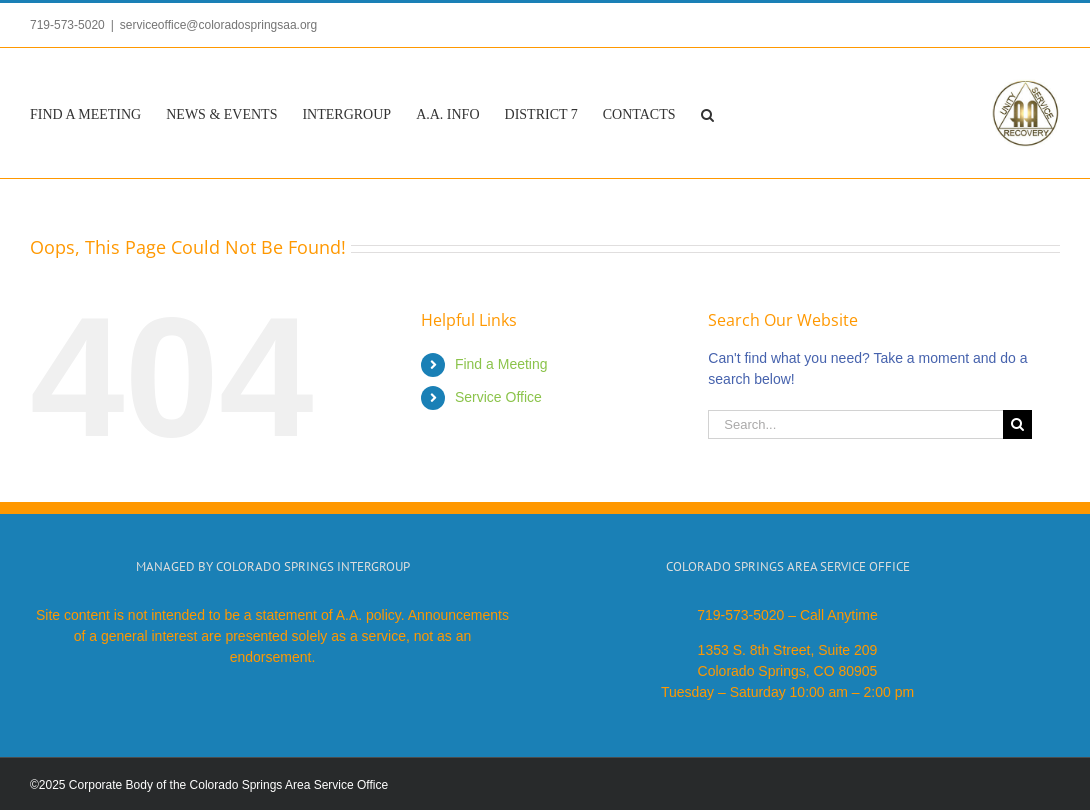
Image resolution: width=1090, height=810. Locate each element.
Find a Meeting (501, 364)
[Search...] (855, 424)
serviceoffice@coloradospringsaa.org (218, 25)
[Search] (1017, 424)
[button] (707, 113)
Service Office (498, 397)
